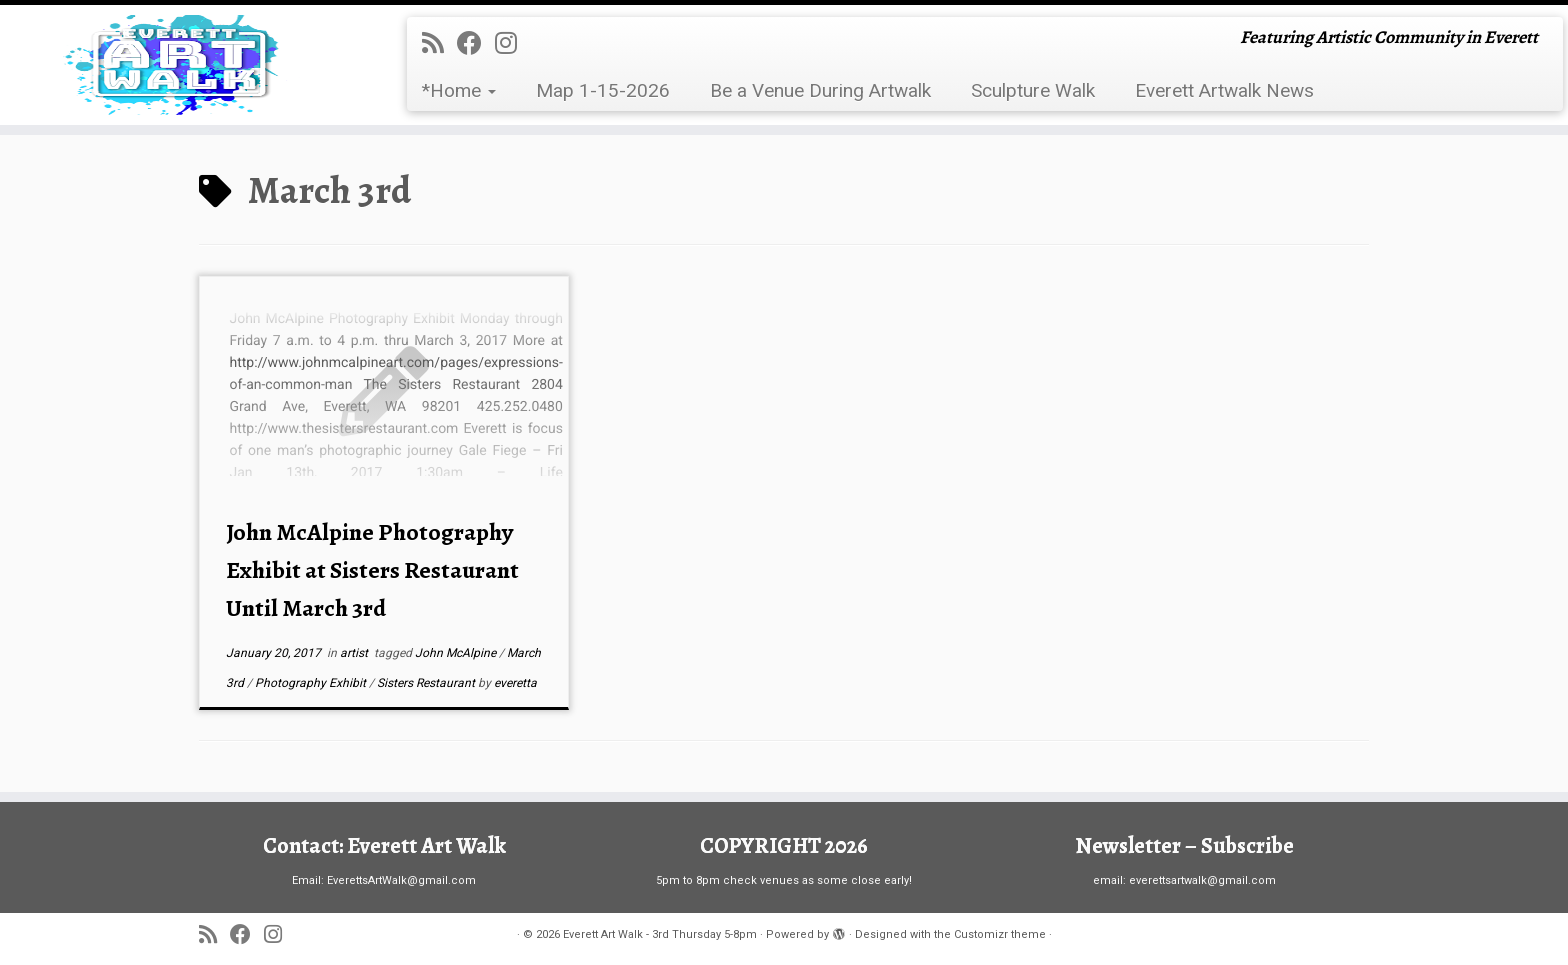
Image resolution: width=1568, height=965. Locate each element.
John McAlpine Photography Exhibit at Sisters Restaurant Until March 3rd (372, 570)
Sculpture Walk (1033, 90)
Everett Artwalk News (1224, 90)
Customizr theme (1000, 934)
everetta (515, 683)
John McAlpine (457, 653)
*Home (459, 90)
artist (355, 653)
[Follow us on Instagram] (512, 43)
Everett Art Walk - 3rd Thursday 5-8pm (660, 934)
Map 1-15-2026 (603, 90)
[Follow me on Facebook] (476, 43)
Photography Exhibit (312, 683)
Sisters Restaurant (427, 683)
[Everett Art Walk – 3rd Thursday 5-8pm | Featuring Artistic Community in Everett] (181, 65)
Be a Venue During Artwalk (820, 90)
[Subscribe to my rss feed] (439, 43)
